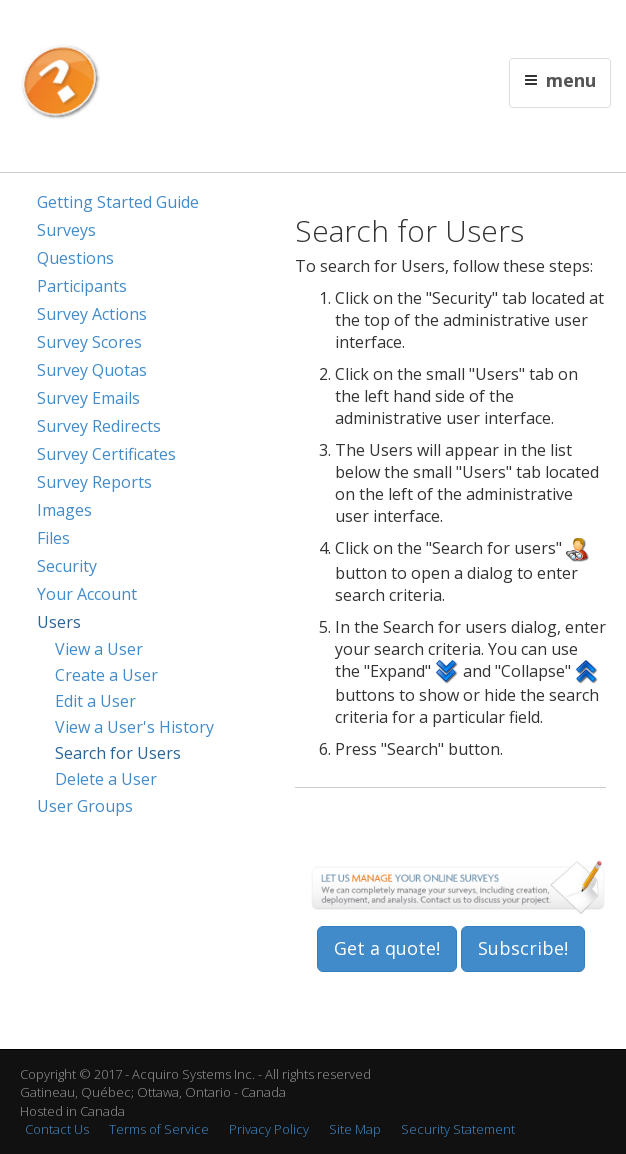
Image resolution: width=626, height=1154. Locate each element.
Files (53, 538)
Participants (82, 286)
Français (342, 26)
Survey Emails (88, 398)
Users (59, 622)
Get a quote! (387, 948)
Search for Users (118, 753)
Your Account (87, 594)
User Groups (85, 806)
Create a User (106, 675)
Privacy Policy (269, 1129)
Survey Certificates (106, 454)
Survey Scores (89, 342)
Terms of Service (159, 1129)
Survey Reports (94, 482)
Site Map (355, 1129)
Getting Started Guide (118, 202)
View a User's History (134, 727)
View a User (99, 649)
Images (64, 510)
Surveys (66, 230)
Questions (75, 258)
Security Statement (458, 1129)
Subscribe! (523, 948)
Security (67, 566)
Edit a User (95, 701)
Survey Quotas (92, 370)
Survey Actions (92, 314)
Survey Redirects (99, 426)
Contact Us (403, 26)
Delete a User (106, 779)
